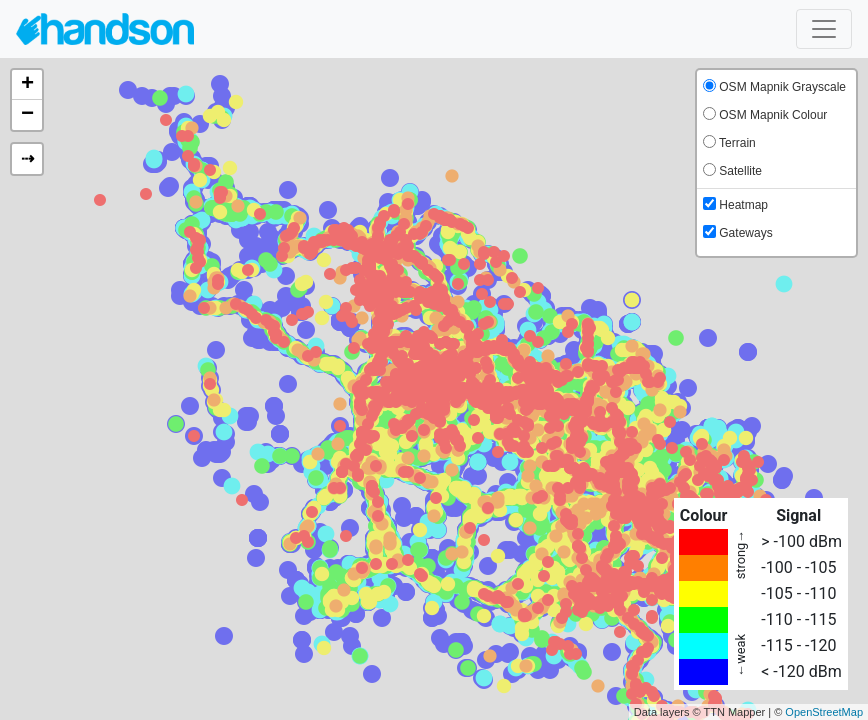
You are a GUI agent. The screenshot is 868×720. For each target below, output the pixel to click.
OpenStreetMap (824, 712)
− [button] (27, 115)
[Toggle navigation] (824, 29)
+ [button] (27, 85)
